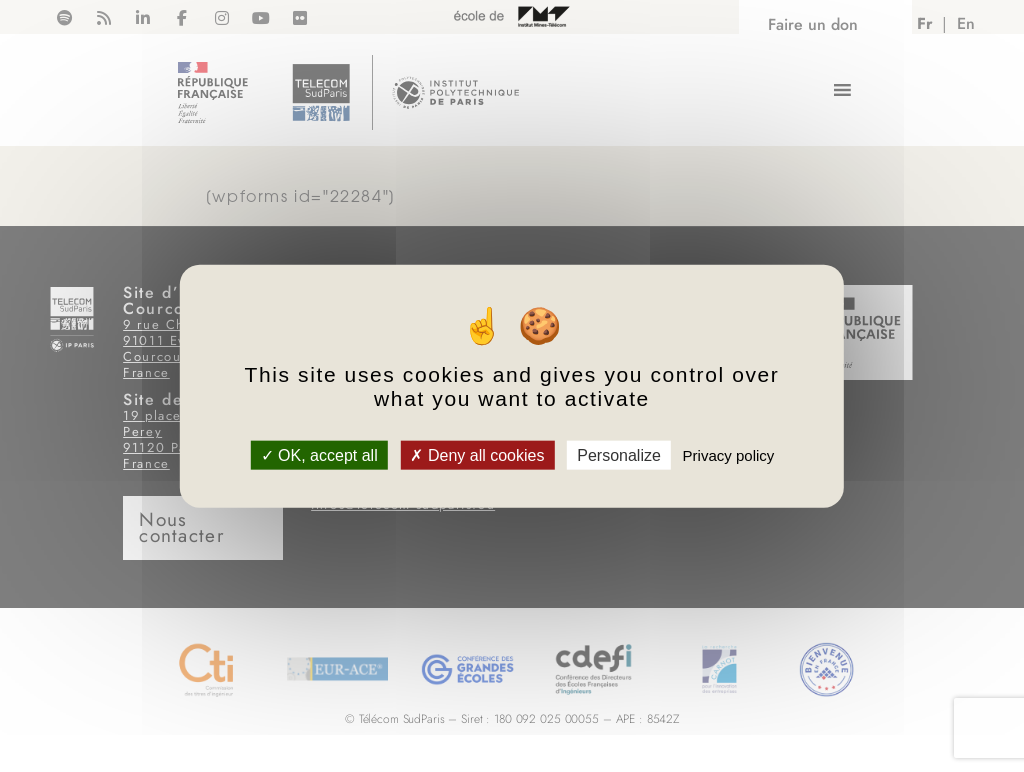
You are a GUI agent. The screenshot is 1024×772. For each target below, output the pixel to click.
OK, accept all (319, 454)
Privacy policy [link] (729, 454)
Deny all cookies (477, 454)
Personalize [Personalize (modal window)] (619, 454)
